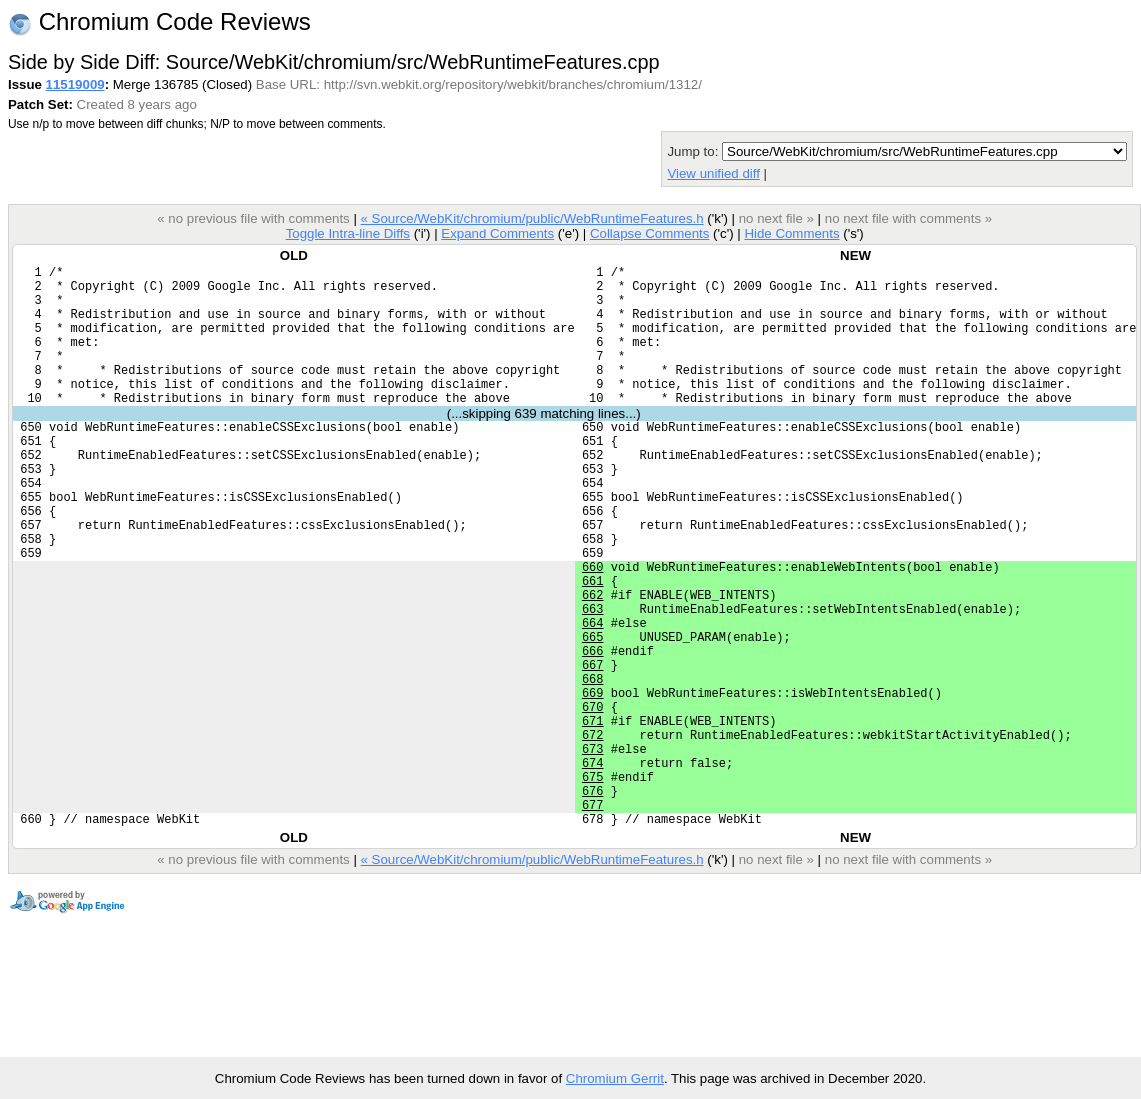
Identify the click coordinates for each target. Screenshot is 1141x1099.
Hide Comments (791, 233)
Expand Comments (497, 233)
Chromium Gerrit (615, 1078)
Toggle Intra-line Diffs (348, 233)
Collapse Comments (649, 233)
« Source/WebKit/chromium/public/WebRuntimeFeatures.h (531, 218)
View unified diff (713, 173)
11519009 (75, 84)
